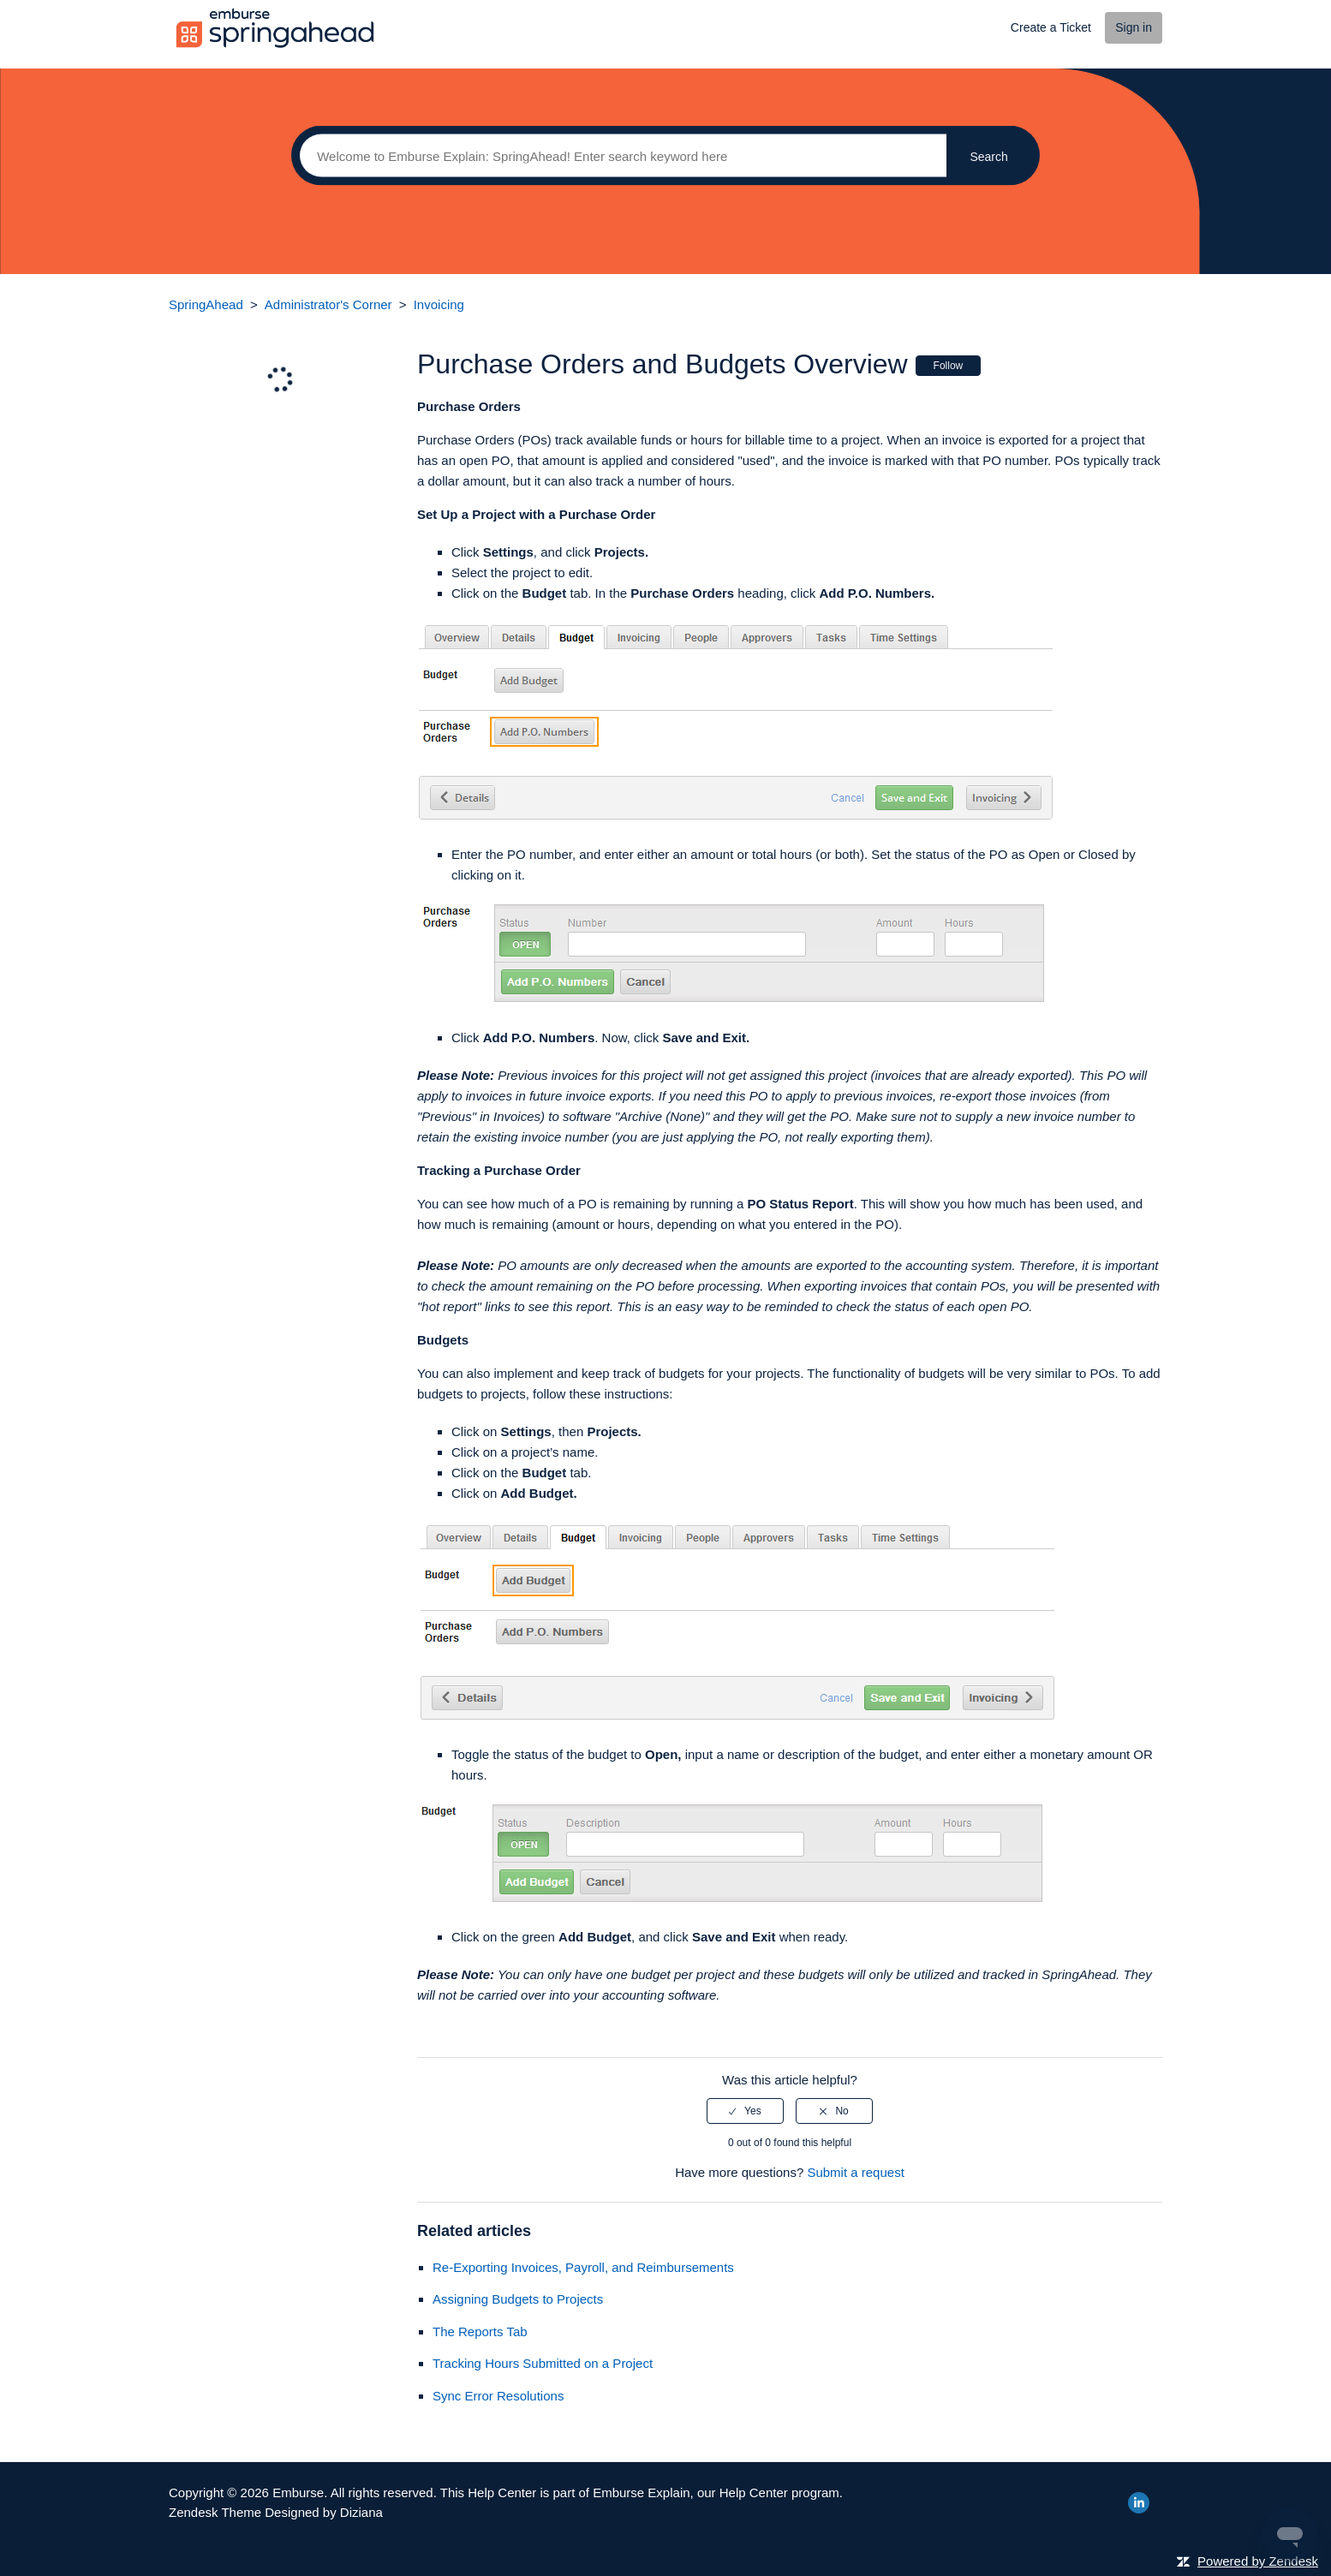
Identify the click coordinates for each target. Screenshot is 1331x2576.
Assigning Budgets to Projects (518, 2299)
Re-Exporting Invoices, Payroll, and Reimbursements (583, 2267)
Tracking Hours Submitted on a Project (543, 2363)
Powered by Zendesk (1257, 2561)
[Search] (618, 156)
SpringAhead (206, 304)
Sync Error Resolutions (498, 2395)
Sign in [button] (1133, 27)
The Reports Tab (480, 2331)
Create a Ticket (1051, 27)
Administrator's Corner (328, 304)
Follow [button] (949, 366)
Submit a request (855, 2172)
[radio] (745, 2111)
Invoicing (439, 304)
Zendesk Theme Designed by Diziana (276, 2512)
